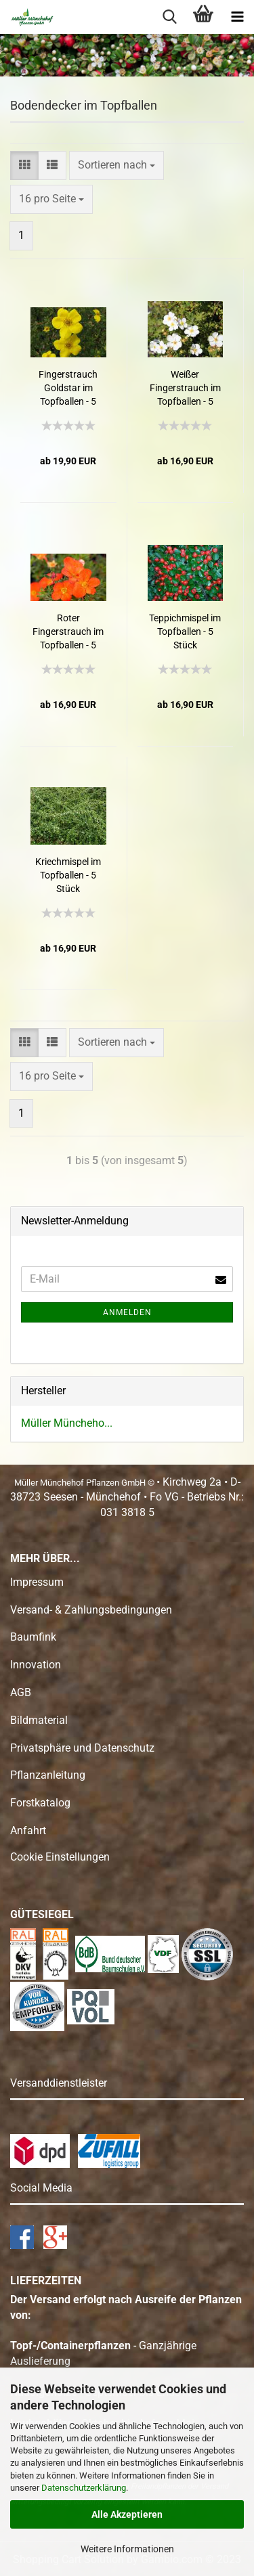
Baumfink (33, 1636)
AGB (20, 1692)
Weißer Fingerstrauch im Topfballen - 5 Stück (185, 388)
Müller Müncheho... (66, 1423)
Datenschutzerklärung (83, 2488)
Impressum (37, 1582)
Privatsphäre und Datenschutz (82, 1747)
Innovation (35, 1664)
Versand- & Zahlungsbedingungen (91, 1609)
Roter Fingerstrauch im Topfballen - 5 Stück (68, 632)
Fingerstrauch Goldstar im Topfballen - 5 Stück (68, 388)
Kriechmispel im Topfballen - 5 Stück (68, 875)
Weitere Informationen (127, 2549)
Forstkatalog (40, 1802)
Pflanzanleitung (47, 1775)
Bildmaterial (39, 1720)
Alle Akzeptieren (127, 2514)
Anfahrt (28, 1830)
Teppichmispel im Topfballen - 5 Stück (185, 631)
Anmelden (127, 1312)
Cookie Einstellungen (60, 1856)
